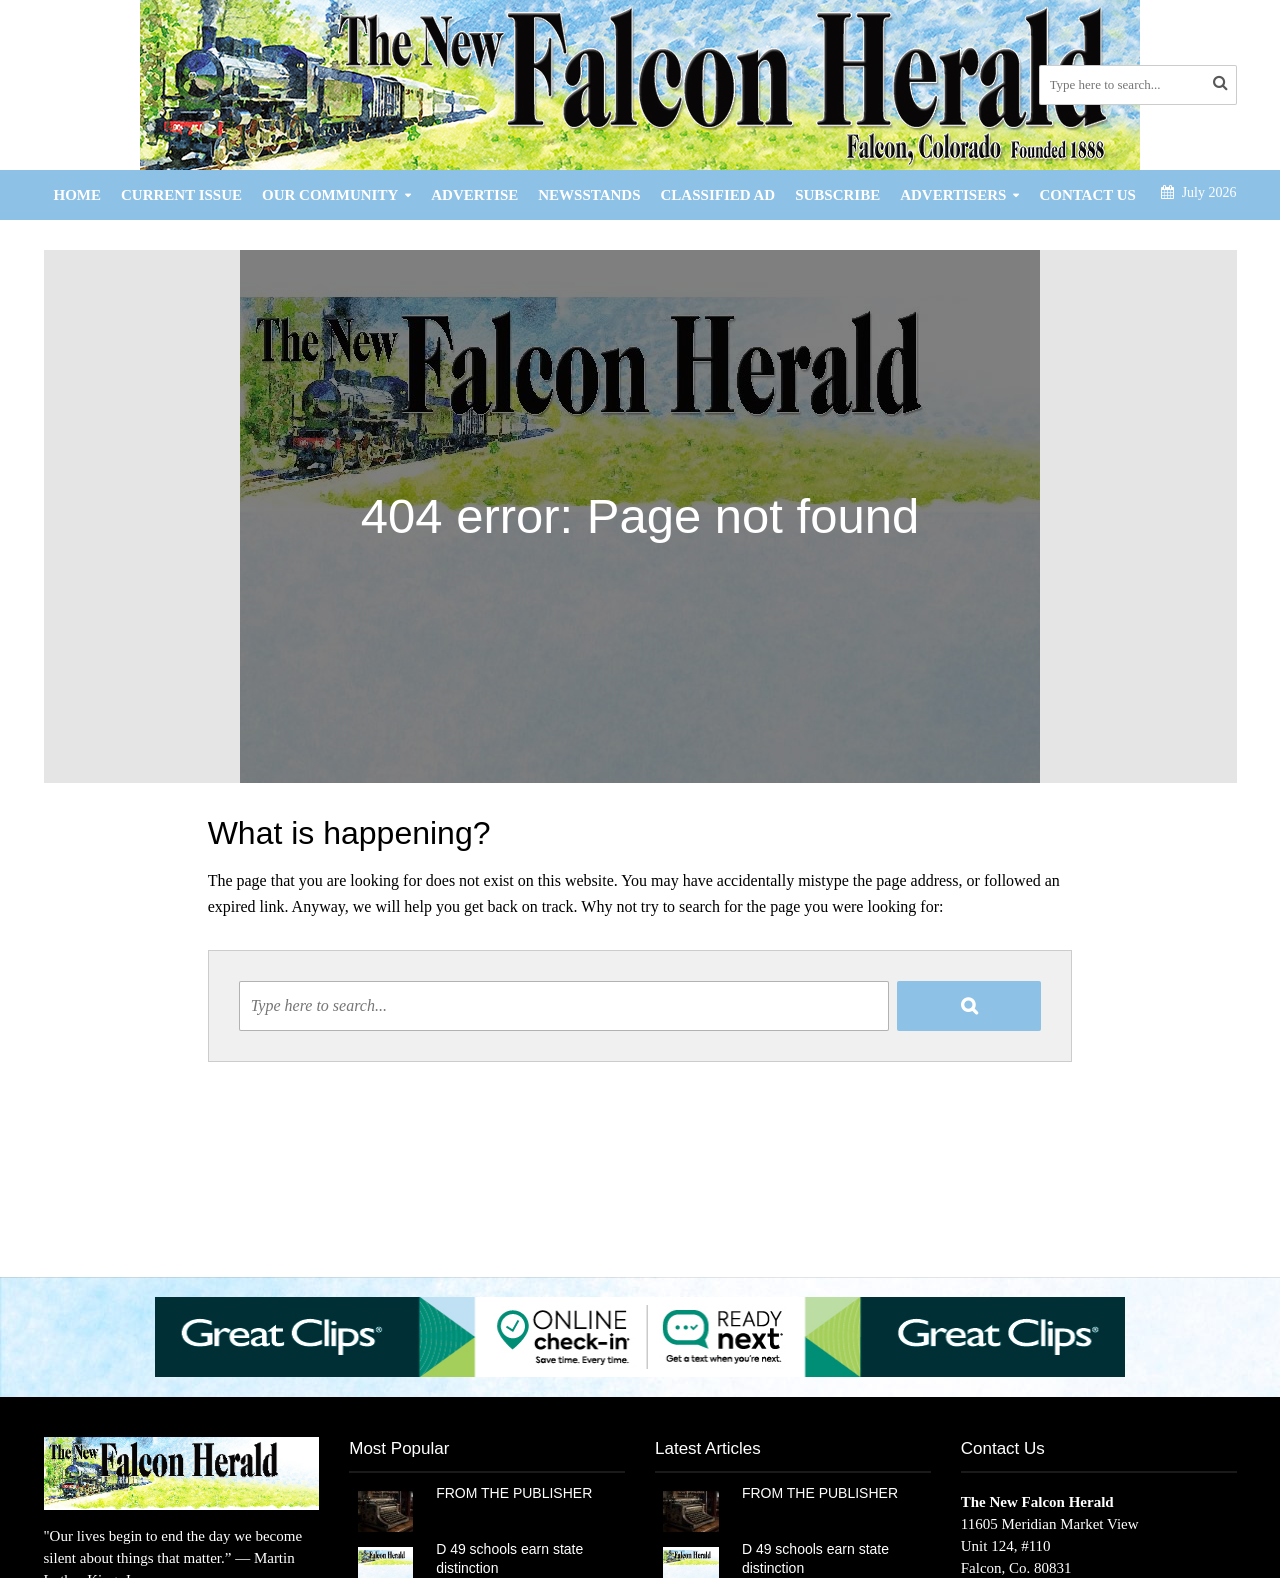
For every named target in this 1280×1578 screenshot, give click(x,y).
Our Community (330, 195)
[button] (640, 1336)
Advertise (474, 195)
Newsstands (589, 195)
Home (78, 195)
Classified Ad (718, 195)
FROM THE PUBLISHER (518, 1493)
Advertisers (953, 195)
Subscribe (837, 195)
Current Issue (181, 195)
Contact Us (1087, 195)
